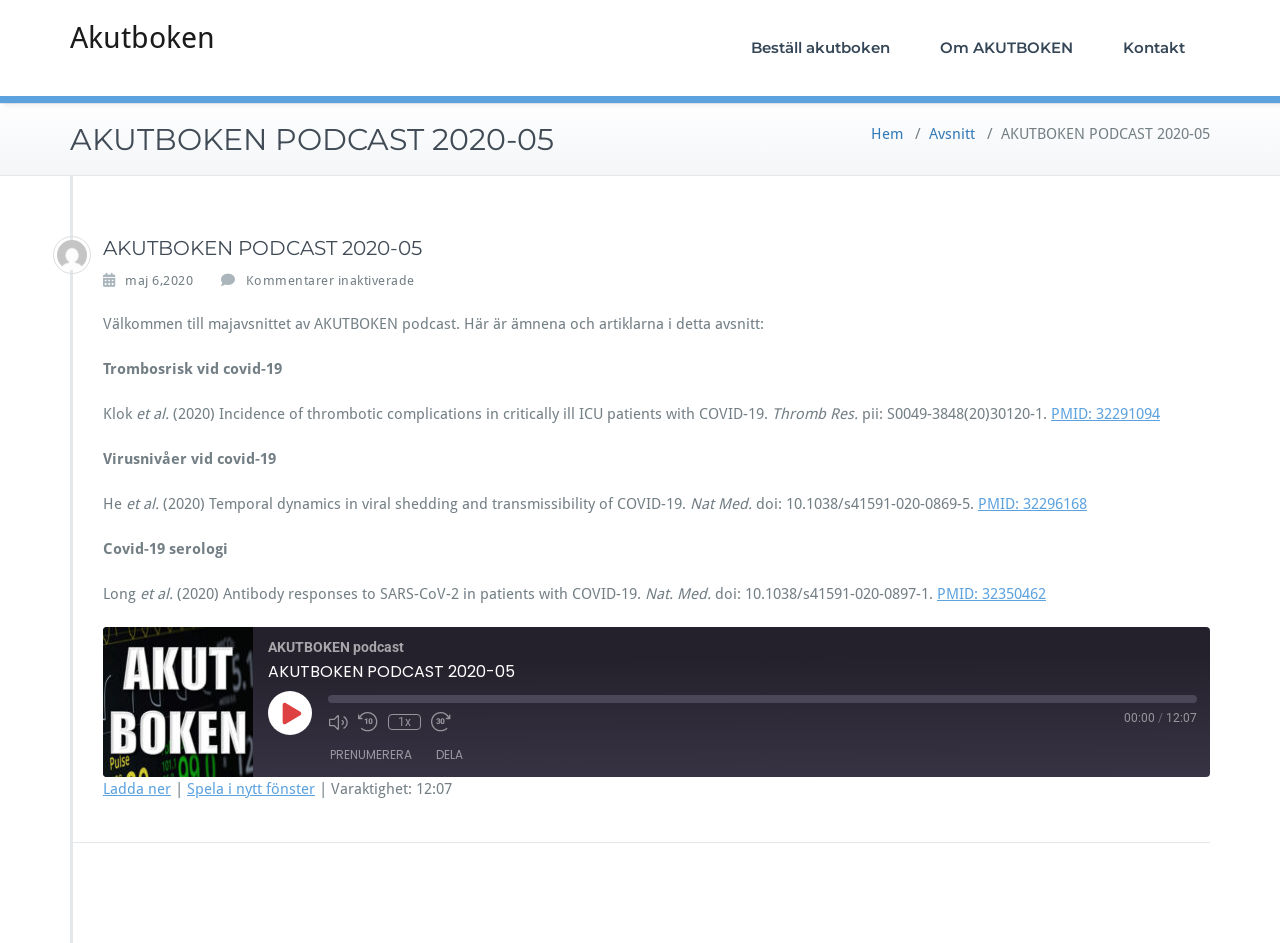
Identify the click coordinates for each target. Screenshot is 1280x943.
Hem (887, 134)
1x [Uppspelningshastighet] (404, 722)
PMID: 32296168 (1032, 504)
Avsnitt (952, 134)
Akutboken (142, 37)
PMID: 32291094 (1105, 414)
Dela (449, 754)
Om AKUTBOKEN (1006, 47)
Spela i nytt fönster (251, 789)
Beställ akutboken (820, 47)
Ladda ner (137, 789)
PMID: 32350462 (991, 594)
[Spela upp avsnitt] (290, 713)
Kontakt (1154, 47)
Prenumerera (371, 754)
